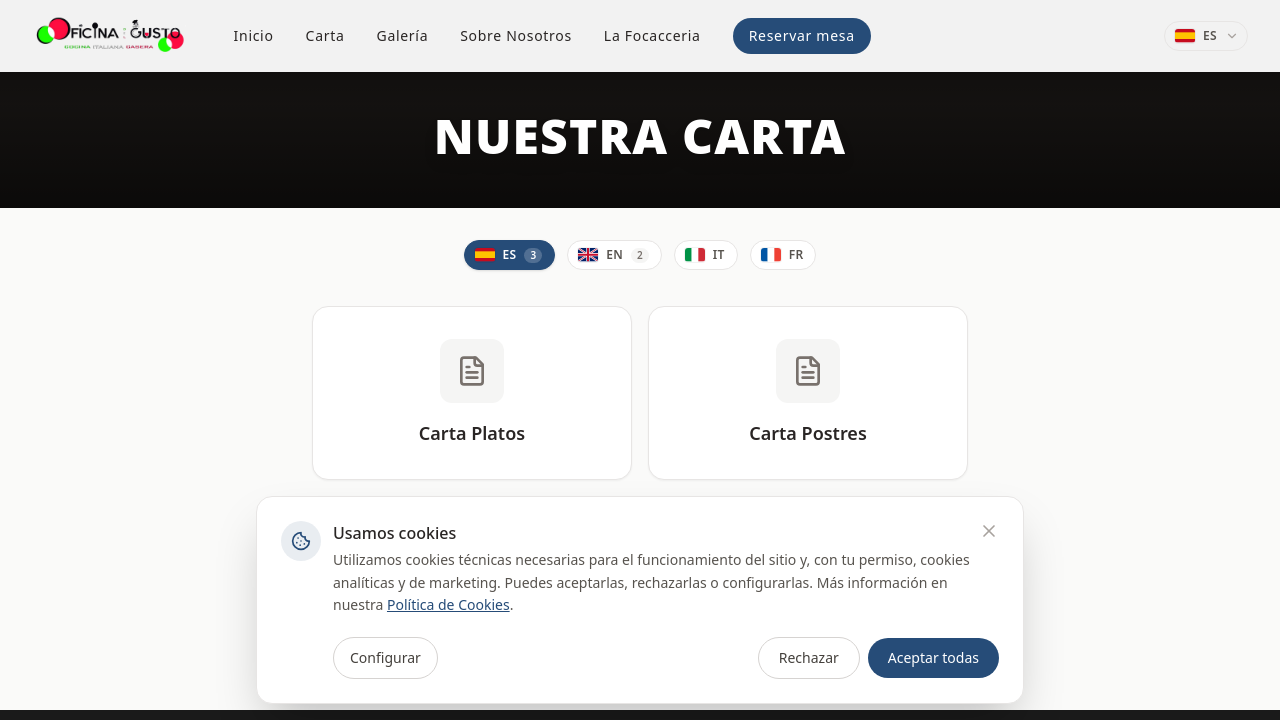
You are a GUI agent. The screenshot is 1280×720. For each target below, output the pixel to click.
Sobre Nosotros (516, 35)
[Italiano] (706, 255)
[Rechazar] (989, 531)
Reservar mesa (802, 35)
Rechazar (809, 657)
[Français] (783, 255)
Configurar (385, 657)
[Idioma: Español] (1206, 36)
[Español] (510, 255)
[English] (614, 255)
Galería (403, 35)
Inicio (254, 35)
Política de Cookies (448, 604)
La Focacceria (652, 35)
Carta (325, 35)
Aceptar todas (933, 657)
